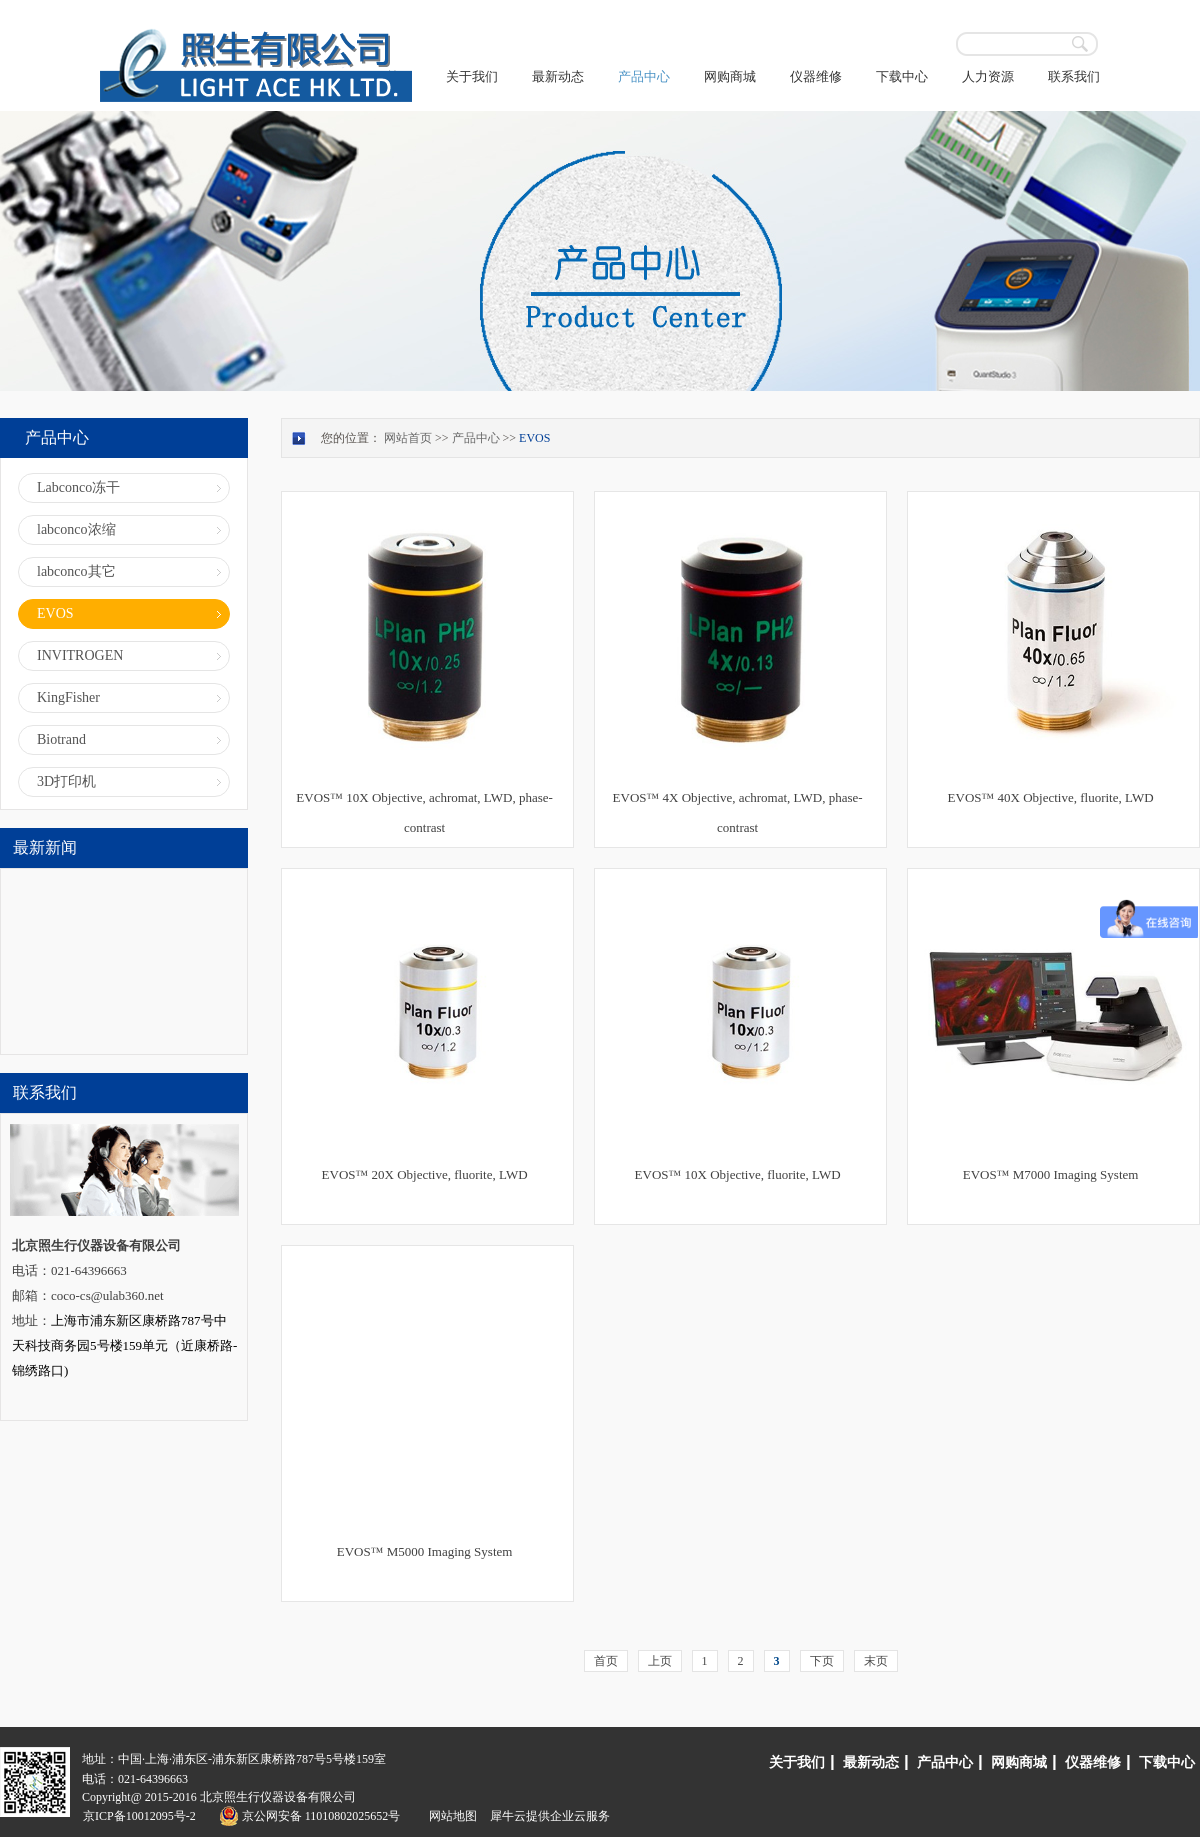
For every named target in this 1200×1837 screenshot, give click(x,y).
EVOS (534, 438)
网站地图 (450, 1816)
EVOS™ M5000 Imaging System (425, 1551)
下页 (822, 1661)
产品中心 (476, 438)
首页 (606, 1661)
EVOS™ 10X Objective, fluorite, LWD (738, 1174)
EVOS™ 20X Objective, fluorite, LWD (425, 1174)
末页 (876, 1661)
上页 (660, 1661)
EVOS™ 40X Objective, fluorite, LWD (1051, 797)
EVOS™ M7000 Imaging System (1051, 1174)
